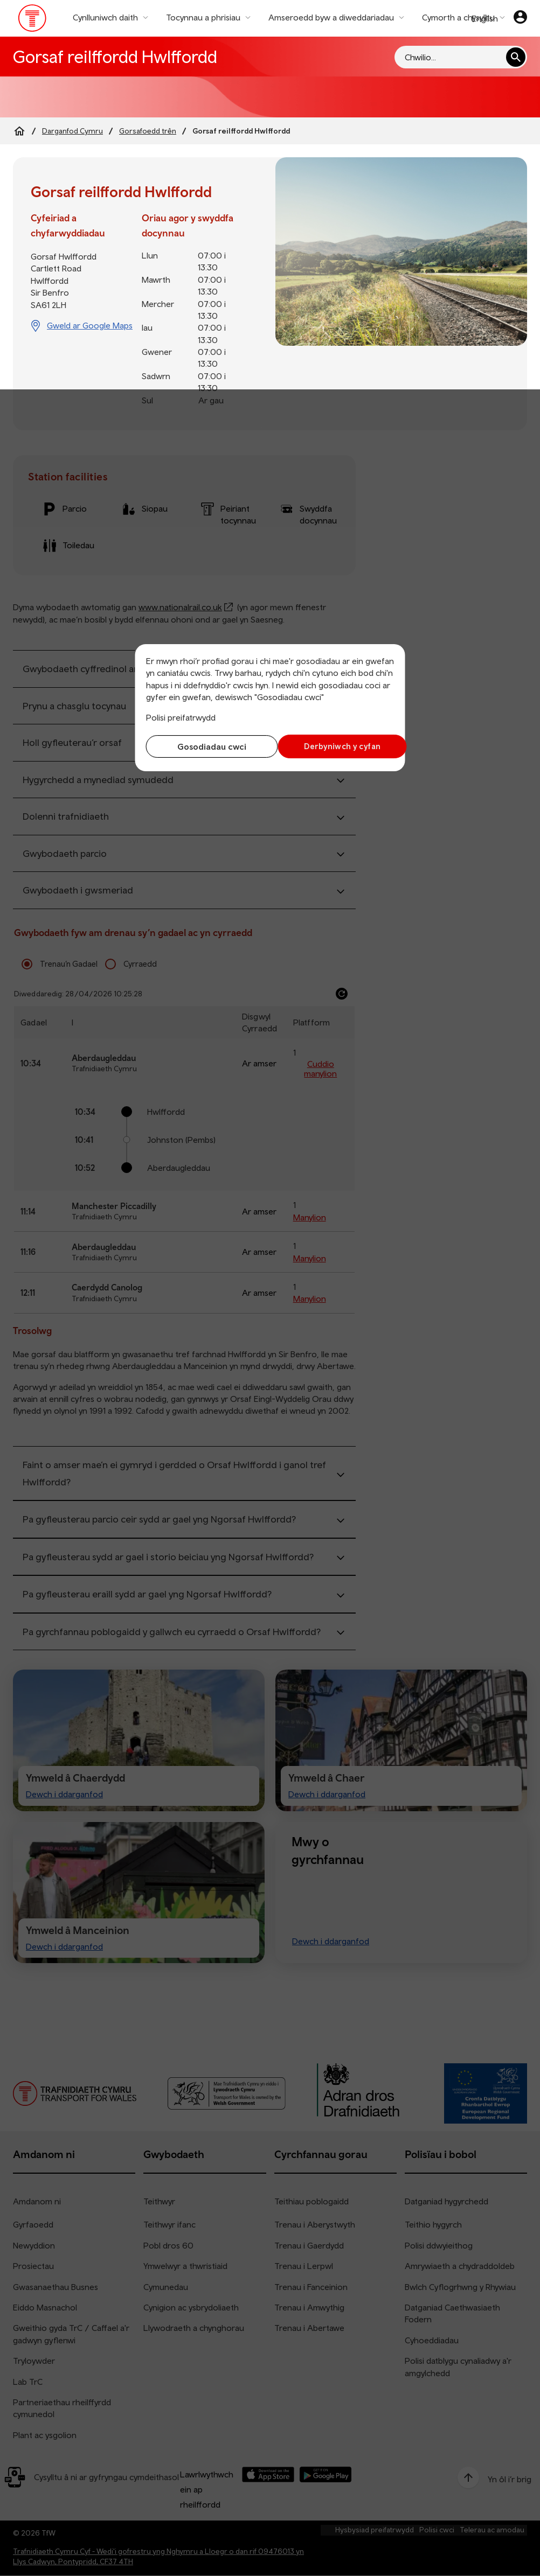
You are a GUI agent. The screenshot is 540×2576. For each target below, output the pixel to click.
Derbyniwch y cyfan (334, 746)
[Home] (19, 130)
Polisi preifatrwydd (181, 717)
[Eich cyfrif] (520, 18)
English (485, 18)
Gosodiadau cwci (205, 746)
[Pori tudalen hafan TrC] (32, 20)
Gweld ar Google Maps (90, 325)
